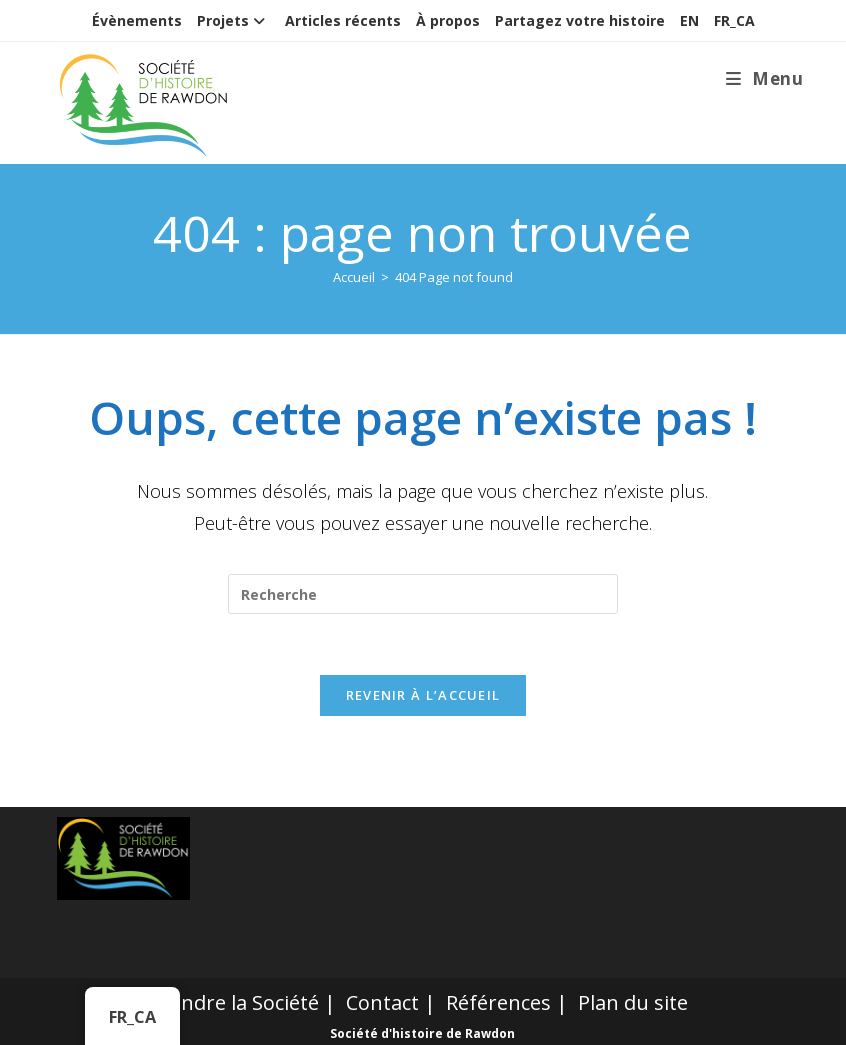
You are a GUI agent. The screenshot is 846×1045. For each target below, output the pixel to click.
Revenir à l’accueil (423, 695)
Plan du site (633, 1002)
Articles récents (343, 20)
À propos (448, 20)
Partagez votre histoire (580, 20)
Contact (382, 1002)
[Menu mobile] (765, 78)
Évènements (137, 20)
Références (498, 1002)
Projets (233, 20)
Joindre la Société (238, 1002)
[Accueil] (354, 277)
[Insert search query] (423, 594)
